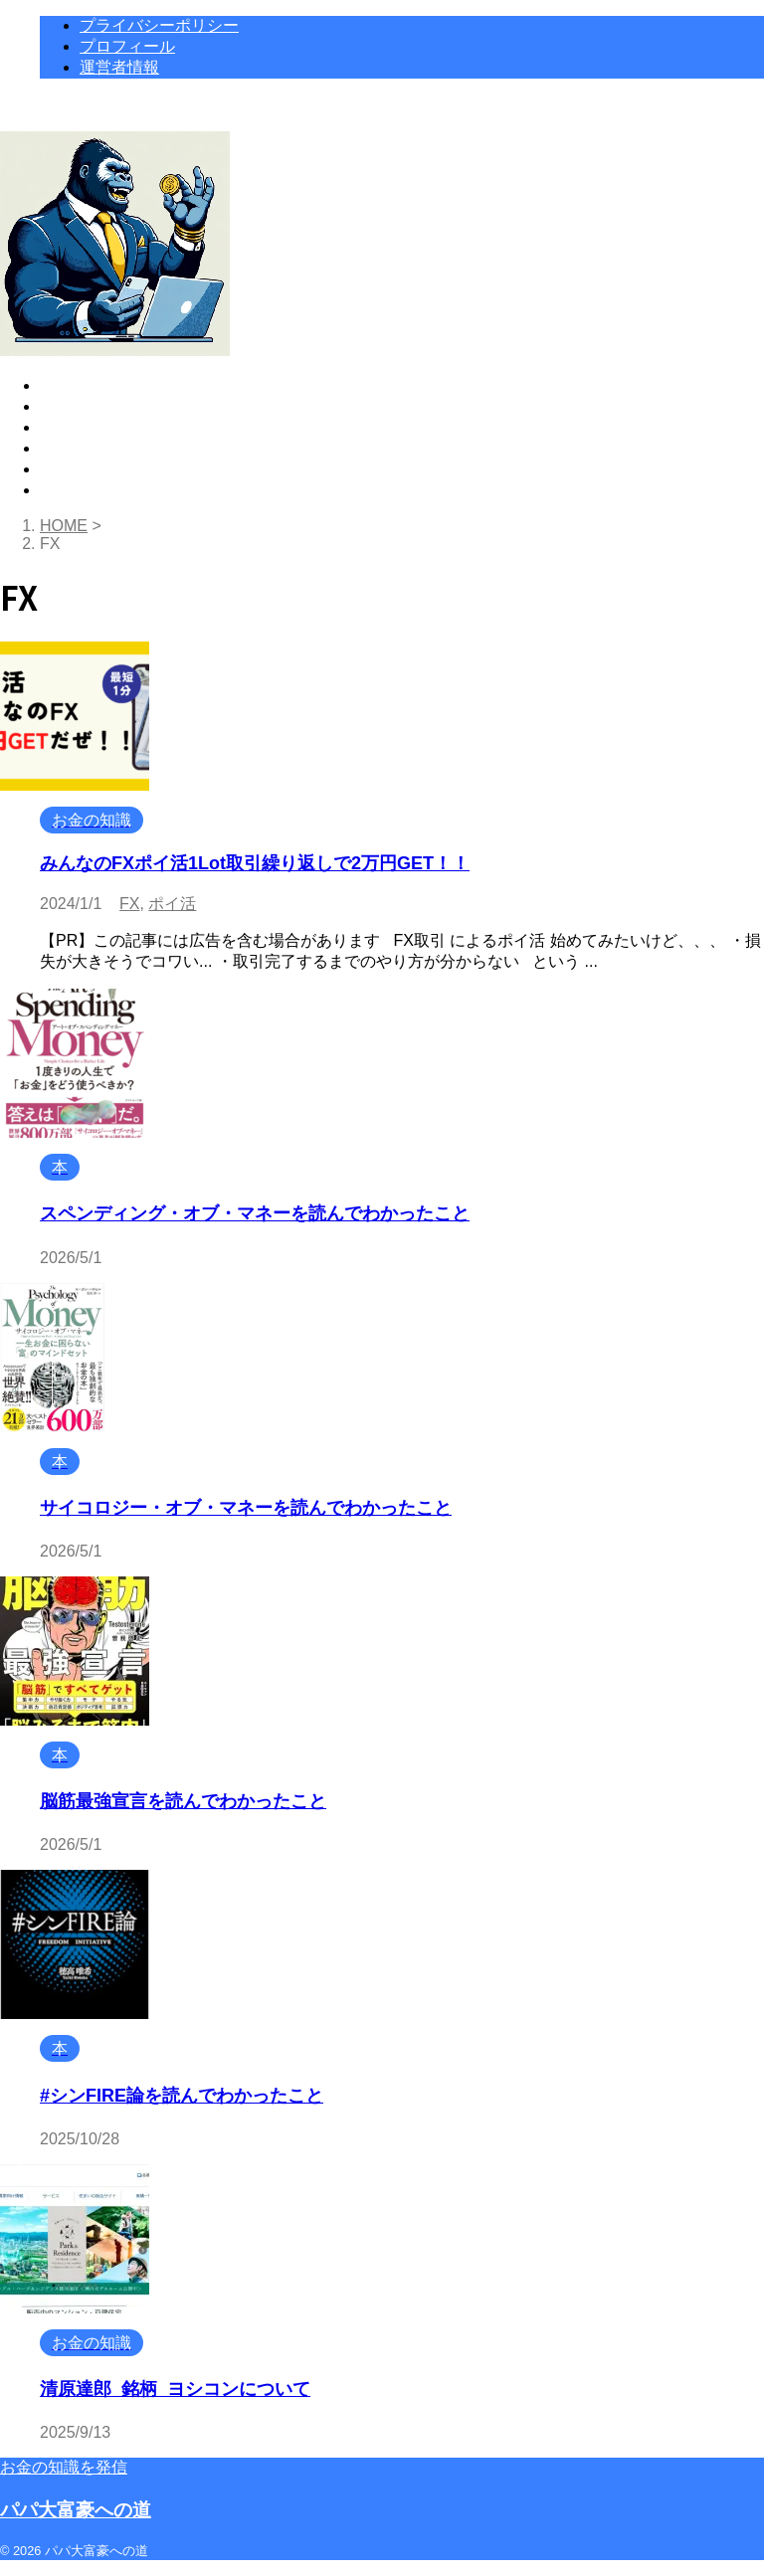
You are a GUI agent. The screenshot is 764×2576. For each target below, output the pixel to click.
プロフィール (87, 448)
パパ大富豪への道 (75, 2509)
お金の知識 (79, 406)
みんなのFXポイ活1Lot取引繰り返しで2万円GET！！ (255, 863)
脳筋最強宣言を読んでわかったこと (183, 1801)
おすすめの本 (87, 427)
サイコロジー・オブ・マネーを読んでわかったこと (246, 1508)
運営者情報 (79, 468)
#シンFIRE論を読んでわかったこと (181, 2096)
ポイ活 (172, 903)
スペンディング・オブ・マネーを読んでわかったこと (255, 1213)
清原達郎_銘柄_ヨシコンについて (175, 2389)
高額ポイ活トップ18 (112, 385)
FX (129, 903)
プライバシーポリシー (119, 489)
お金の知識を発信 (63, 2467)
